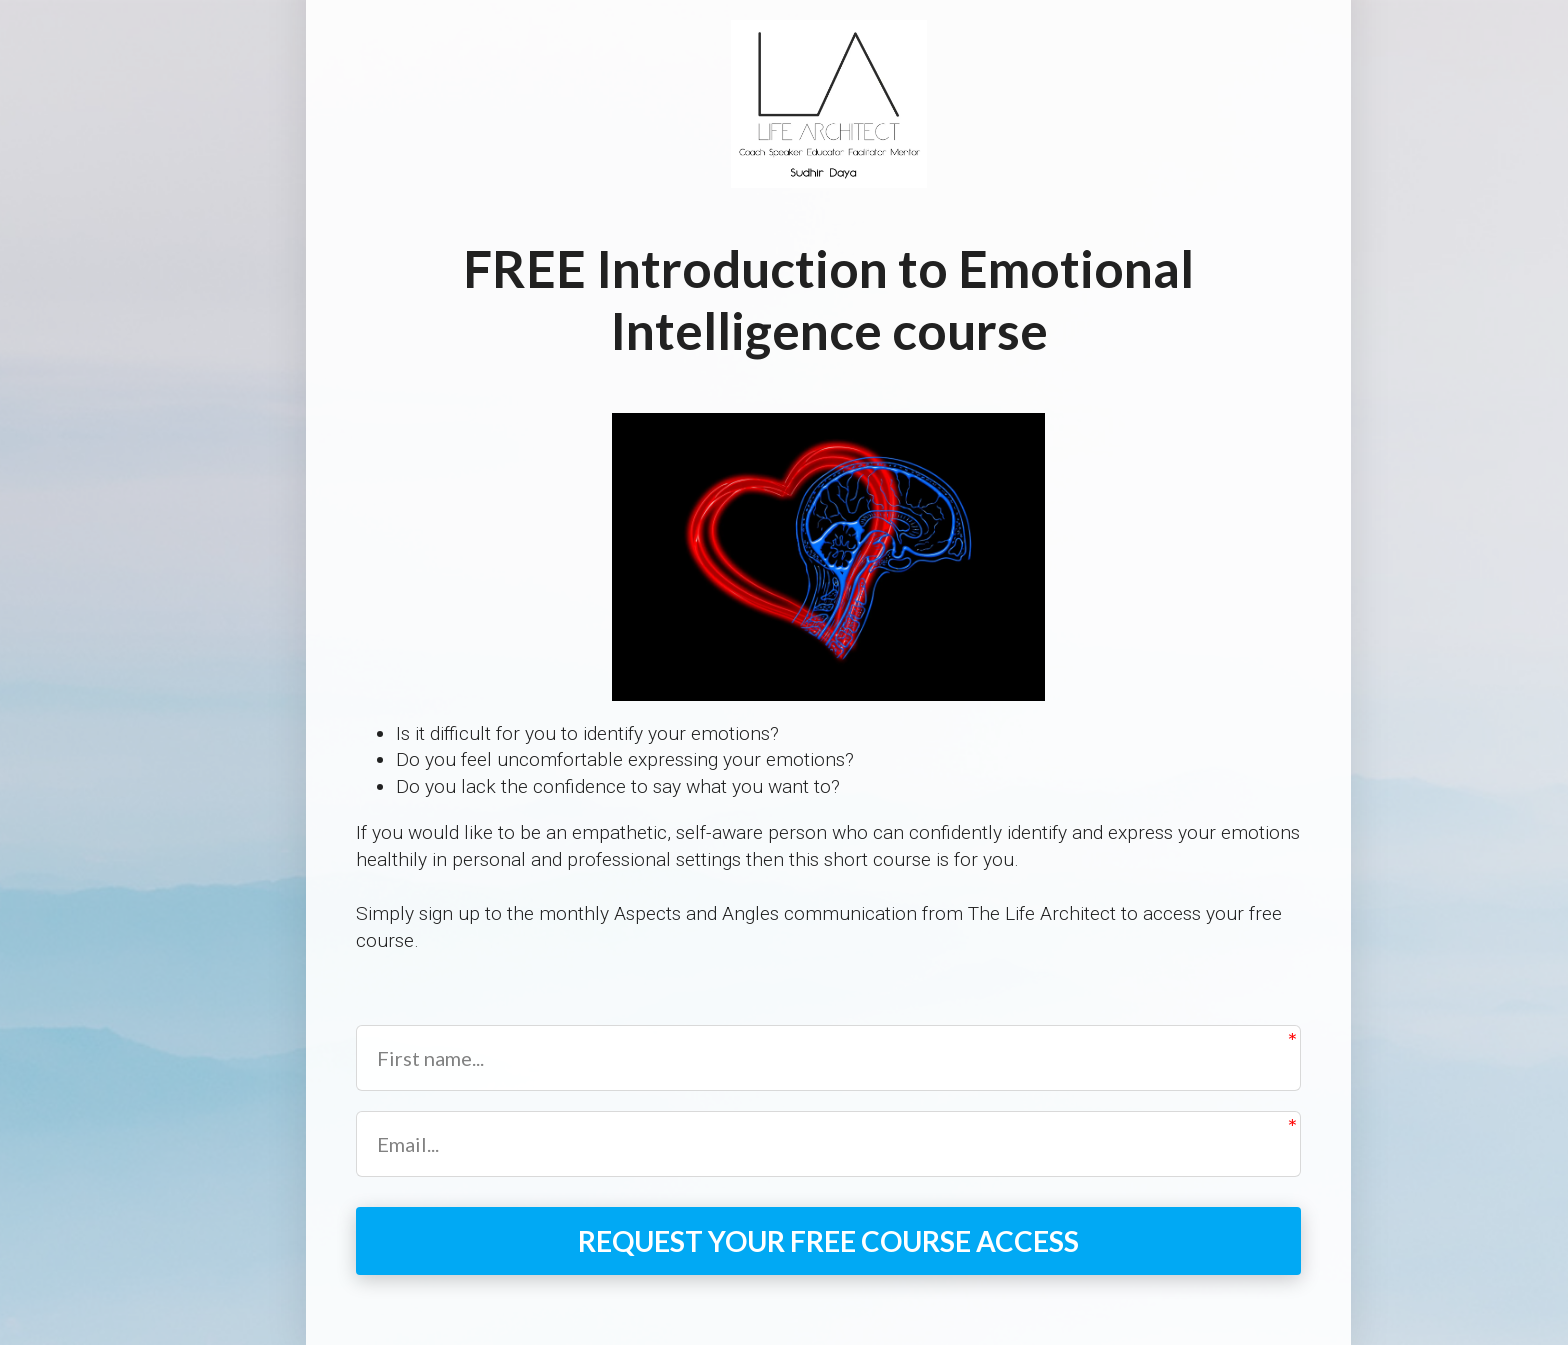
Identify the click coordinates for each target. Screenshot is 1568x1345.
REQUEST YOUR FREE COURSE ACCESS (828, 1241)
